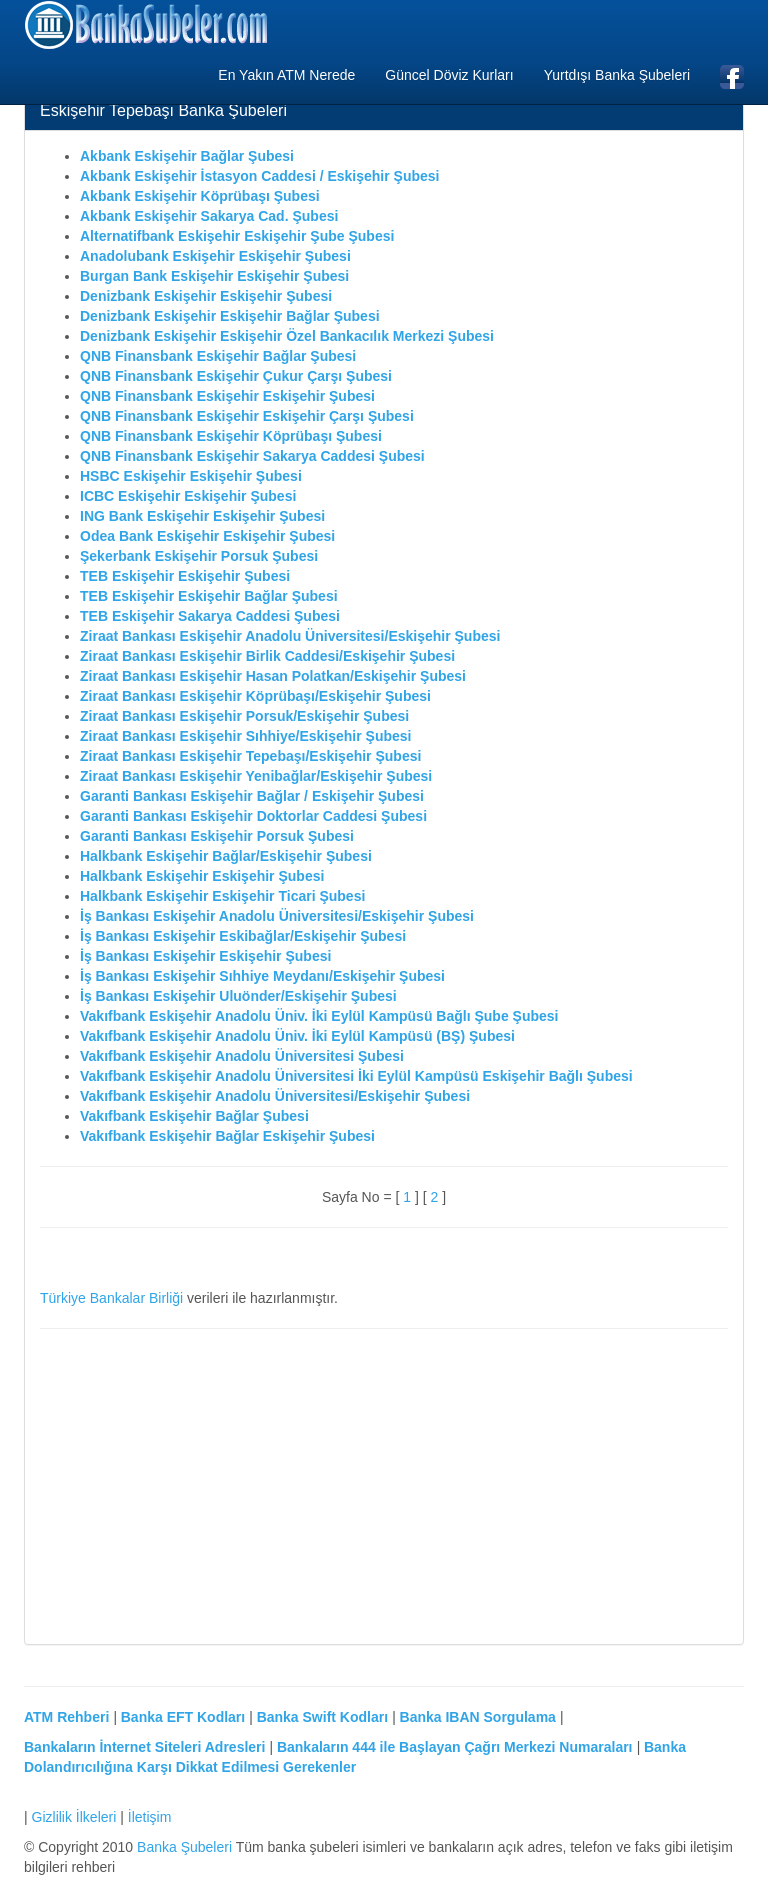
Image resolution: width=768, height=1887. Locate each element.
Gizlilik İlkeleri (74, 1817)
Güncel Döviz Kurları (449, 75)
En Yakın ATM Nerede (286, 75)
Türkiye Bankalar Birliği (111, 1298)
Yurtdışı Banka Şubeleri (617, 75)
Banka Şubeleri (184, 1847)
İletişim (150, 1817)
